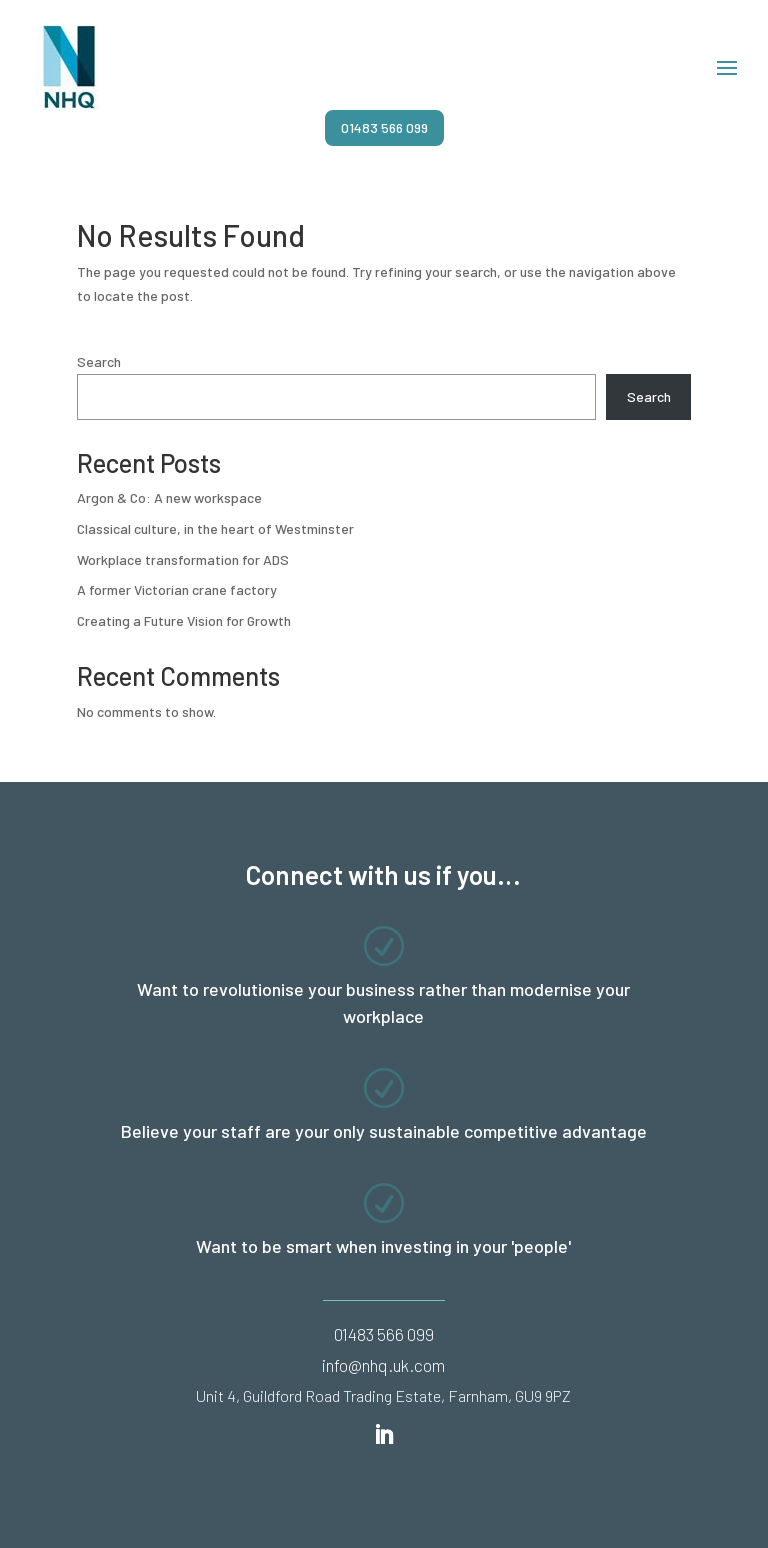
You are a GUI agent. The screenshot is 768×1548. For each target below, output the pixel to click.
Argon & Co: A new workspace (169, 497)
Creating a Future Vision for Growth (184, 620)
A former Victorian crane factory (177, 589)
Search (99, 361)
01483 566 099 (384, 127)
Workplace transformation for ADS (183, 559)
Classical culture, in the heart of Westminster (215, 528)
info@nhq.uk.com (383, 1365)
